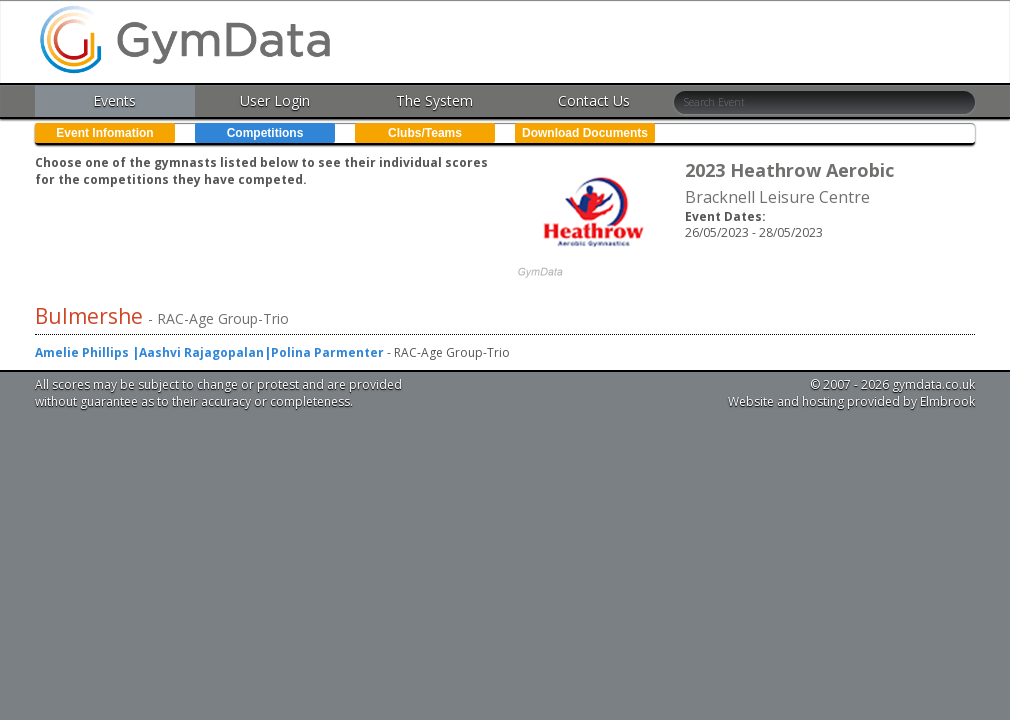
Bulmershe (91, 316)
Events (114, 100)
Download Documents (585, 133)
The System (434, 100)
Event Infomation (104, 133)
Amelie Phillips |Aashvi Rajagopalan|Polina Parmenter (209, 352)
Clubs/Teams (425, 133)
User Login (275, 100)
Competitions (265, 133)
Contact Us (594, 100)
